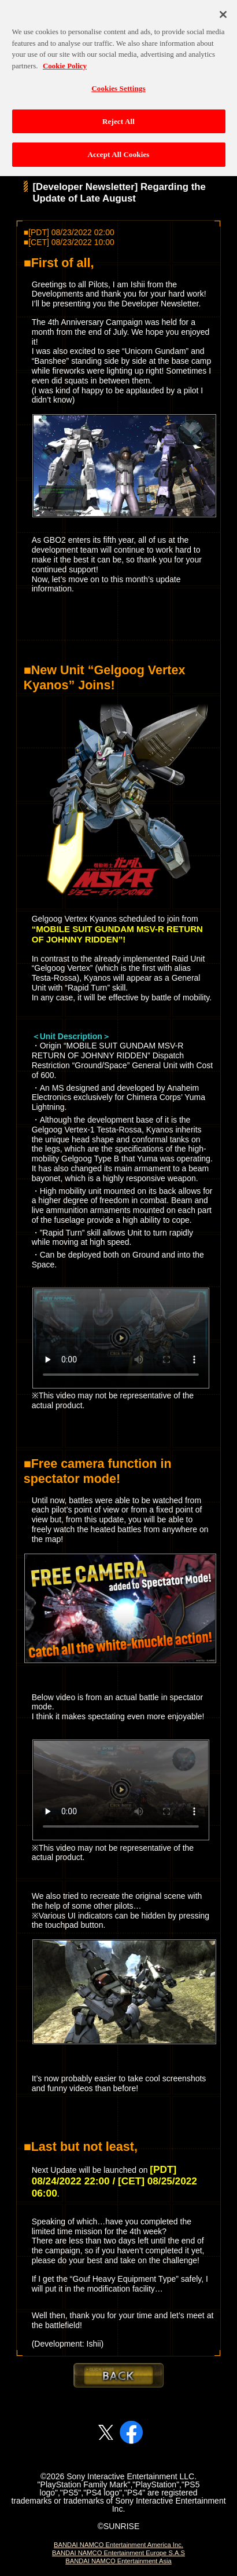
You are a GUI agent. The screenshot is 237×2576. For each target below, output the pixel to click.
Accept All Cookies (118, 149)
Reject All (118, 116)
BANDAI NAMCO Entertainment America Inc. (118, 2544)
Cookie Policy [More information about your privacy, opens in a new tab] (65, 60)
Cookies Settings (118, 83)
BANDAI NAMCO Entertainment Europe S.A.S (118, 2552)
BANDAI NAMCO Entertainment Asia (118, 2560)
